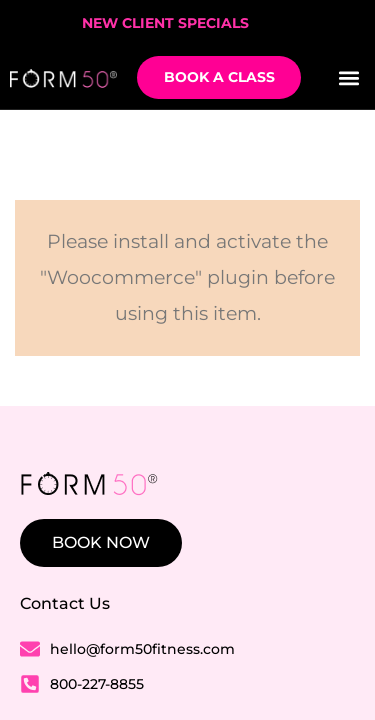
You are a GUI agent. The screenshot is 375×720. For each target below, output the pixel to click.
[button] (348, 77)
